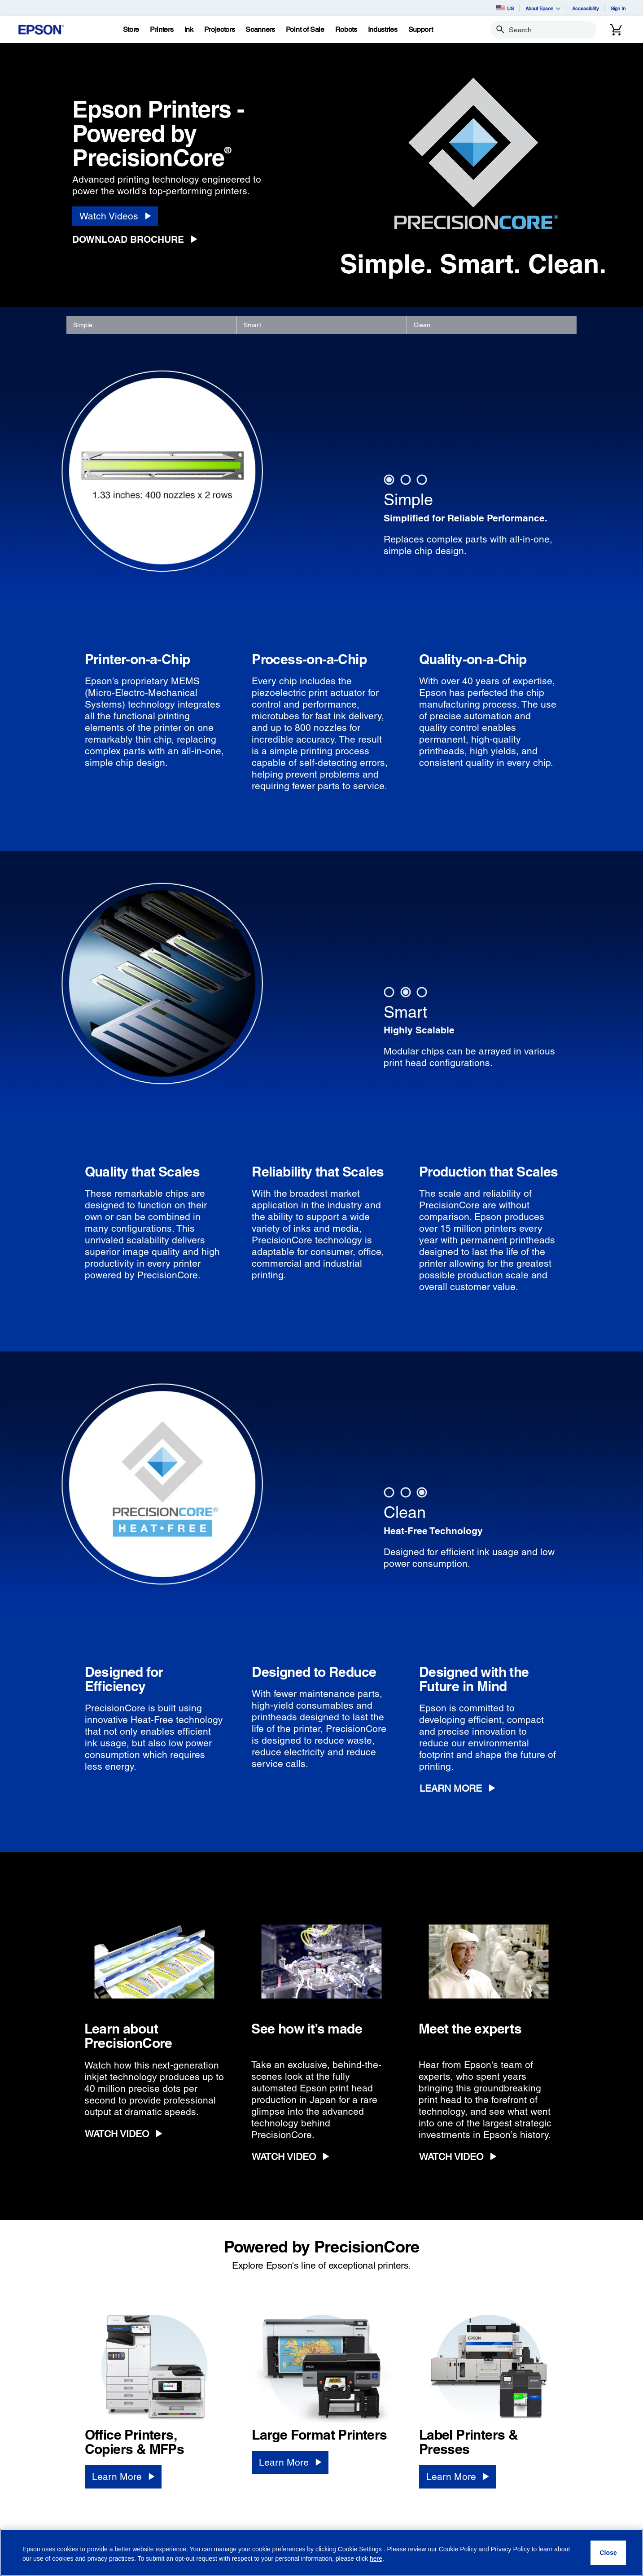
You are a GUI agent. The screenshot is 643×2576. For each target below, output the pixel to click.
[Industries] (382, 29)
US (505, 8)
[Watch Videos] (115, 216)
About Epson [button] (542, 8)
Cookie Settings (361, 2549)
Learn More (451, 1788)
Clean (422, 324)
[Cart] (616, 30)
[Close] (608, 2553)
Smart (252, 324)
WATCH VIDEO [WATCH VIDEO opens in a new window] (117, 2133)
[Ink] (189, 29)
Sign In (618, 8)
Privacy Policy (510, 2549)
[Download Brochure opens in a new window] (137, 239)
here (376, 2558)
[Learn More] (123, 2477)
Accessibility (585, 8)
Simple (82, 324)
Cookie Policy (458, 2549)
